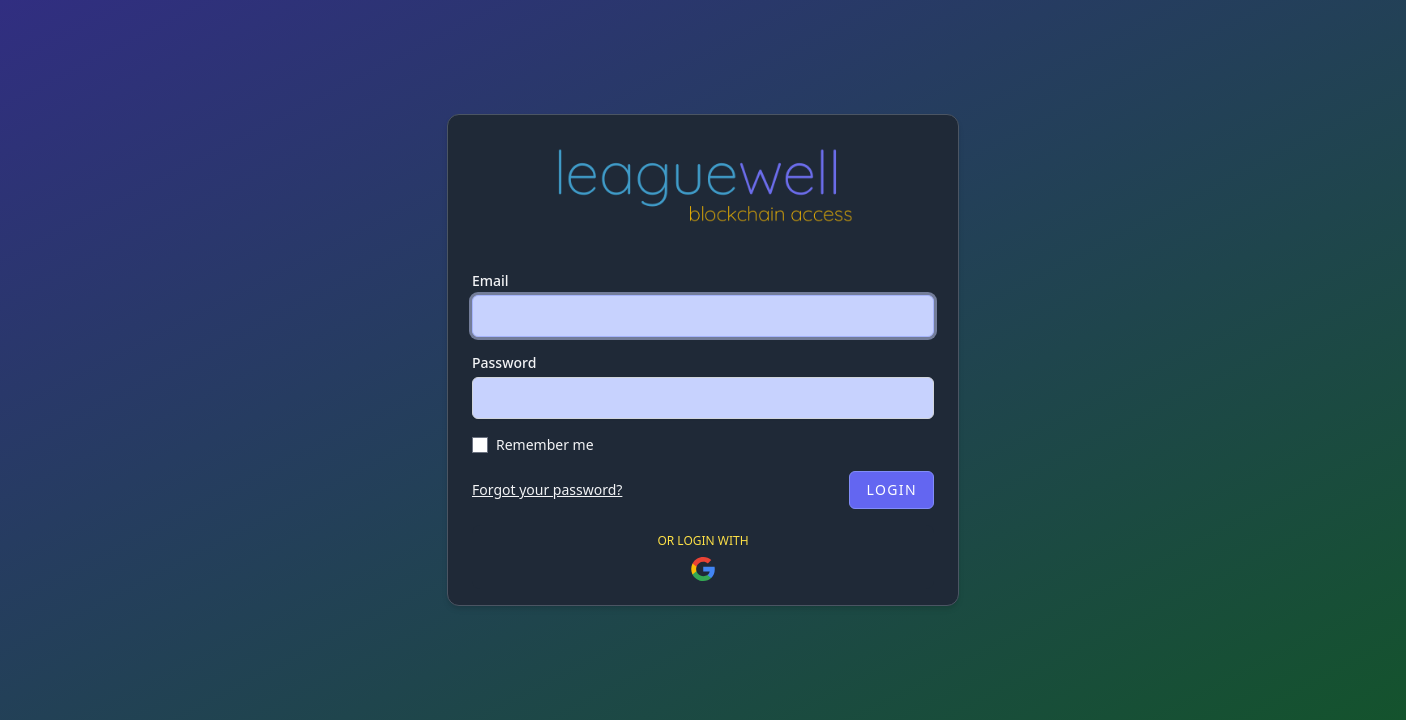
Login (891, 489)
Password (504, 362)
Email (490, 280)
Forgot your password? (547, 489)
